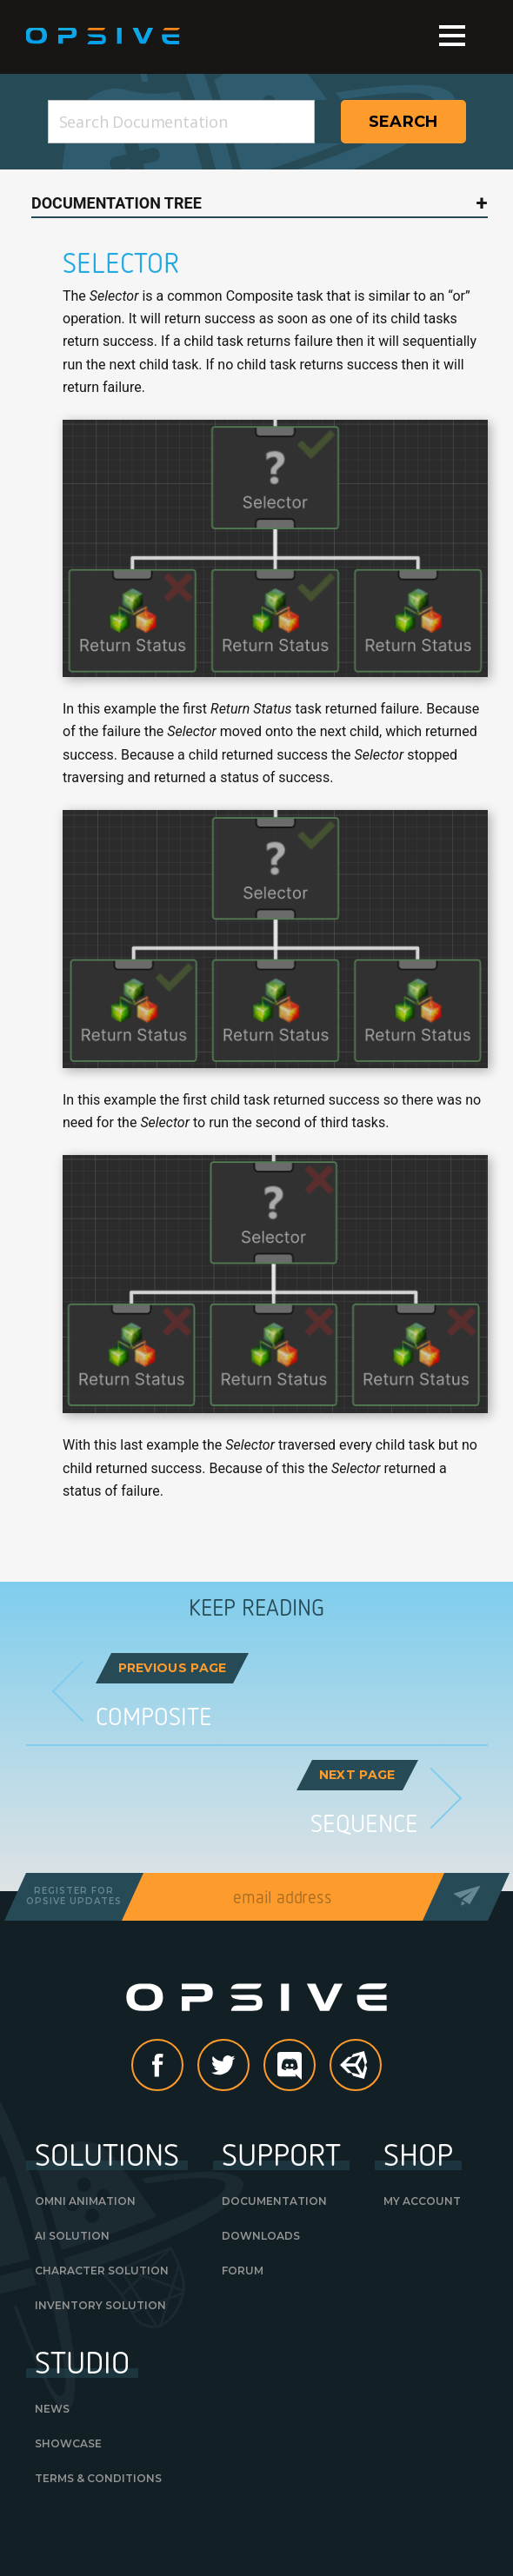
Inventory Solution (100, 2305)
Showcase (68, 2443)
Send (465, 1896)
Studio (82, 2361)
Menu (452, 35)
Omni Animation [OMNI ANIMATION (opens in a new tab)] (85, 2201)
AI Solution (72, 2235)
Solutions (107, 2153)
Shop (418, 2153)
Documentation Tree (116, 203)
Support (281, 2153)
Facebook (182, 2066)
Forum (242, 2270)
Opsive (104, 36)
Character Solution (102, 2270)
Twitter (249, 2066)
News (52, 2408)
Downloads (261, 2235)
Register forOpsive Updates (74, 1896)
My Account (422, 2201)
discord (315, 2066)
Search (403, 121)
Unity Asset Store (356, 2074)
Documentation (274, 2201)
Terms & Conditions (98, 2478)
